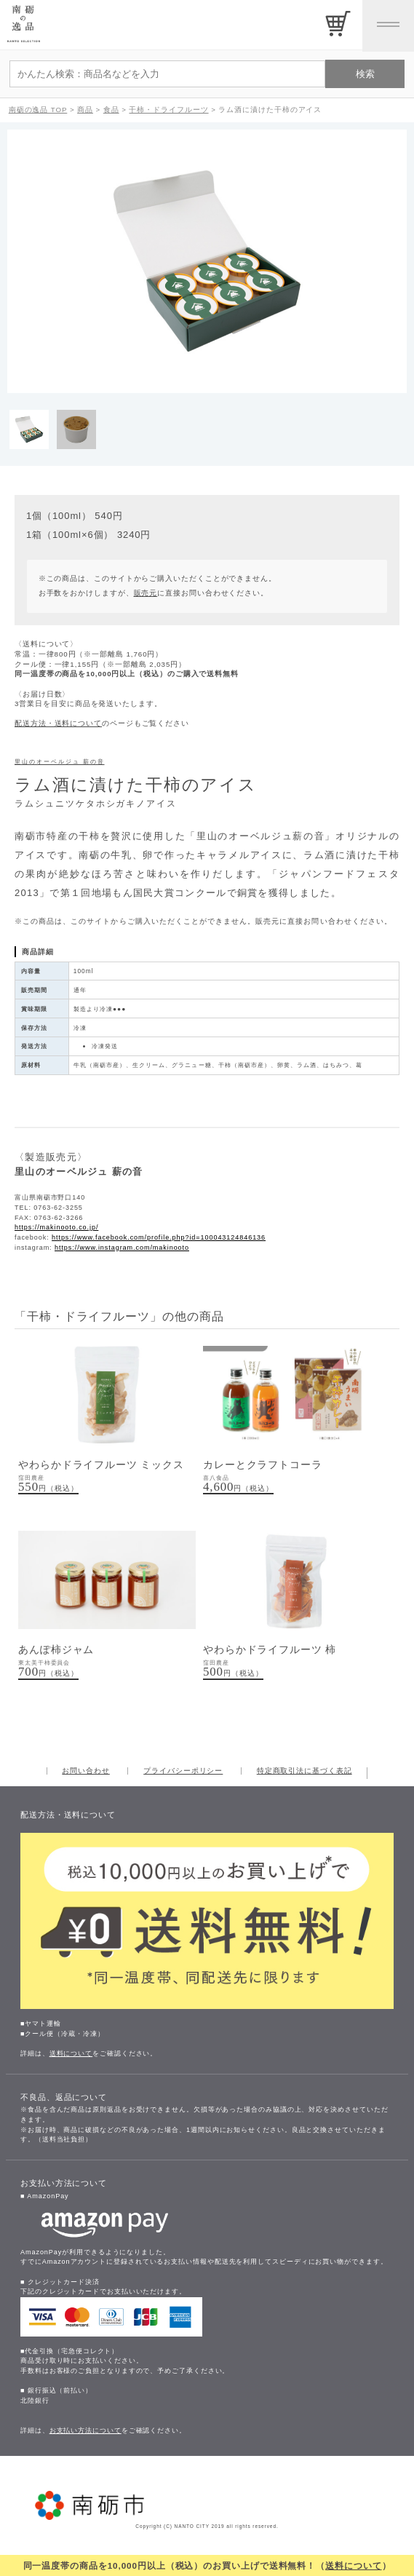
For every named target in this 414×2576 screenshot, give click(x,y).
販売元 (146, 593)
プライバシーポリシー (183, 1771)
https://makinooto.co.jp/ (56, 1227)
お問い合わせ (85, 1771)
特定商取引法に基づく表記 (304, 1771)
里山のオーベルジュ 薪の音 (60, 761)
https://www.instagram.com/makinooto (122, 1247)
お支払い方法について (85, 2430)
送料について (353, 2565)
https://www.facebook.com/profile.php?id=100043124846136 (159, 1237)
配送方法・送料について (58, 723)
